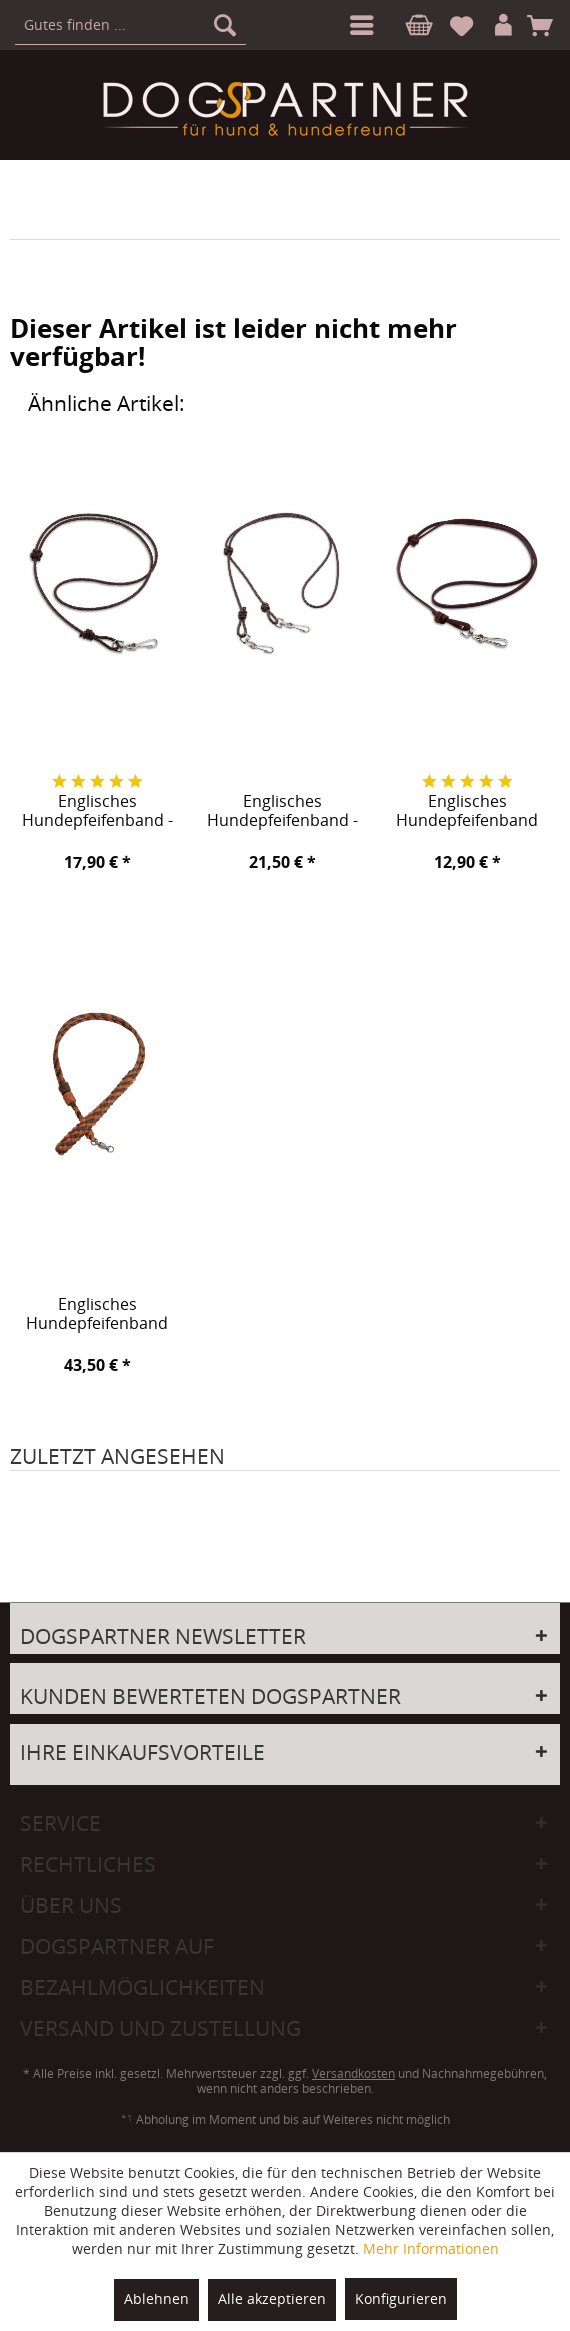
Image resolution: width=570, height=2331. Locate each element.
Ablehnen (156, 2298)
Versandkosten (353, 2073)
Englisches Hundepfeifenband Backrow (97, 1315)
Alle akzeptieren (272, 2298)
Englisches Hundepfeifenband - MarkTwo (282, 812)
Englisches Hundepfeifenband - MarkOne (97, 812)
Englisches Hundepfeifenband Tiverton (467, 812)
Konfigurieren (401, 2298)
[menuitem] (358, 25)
